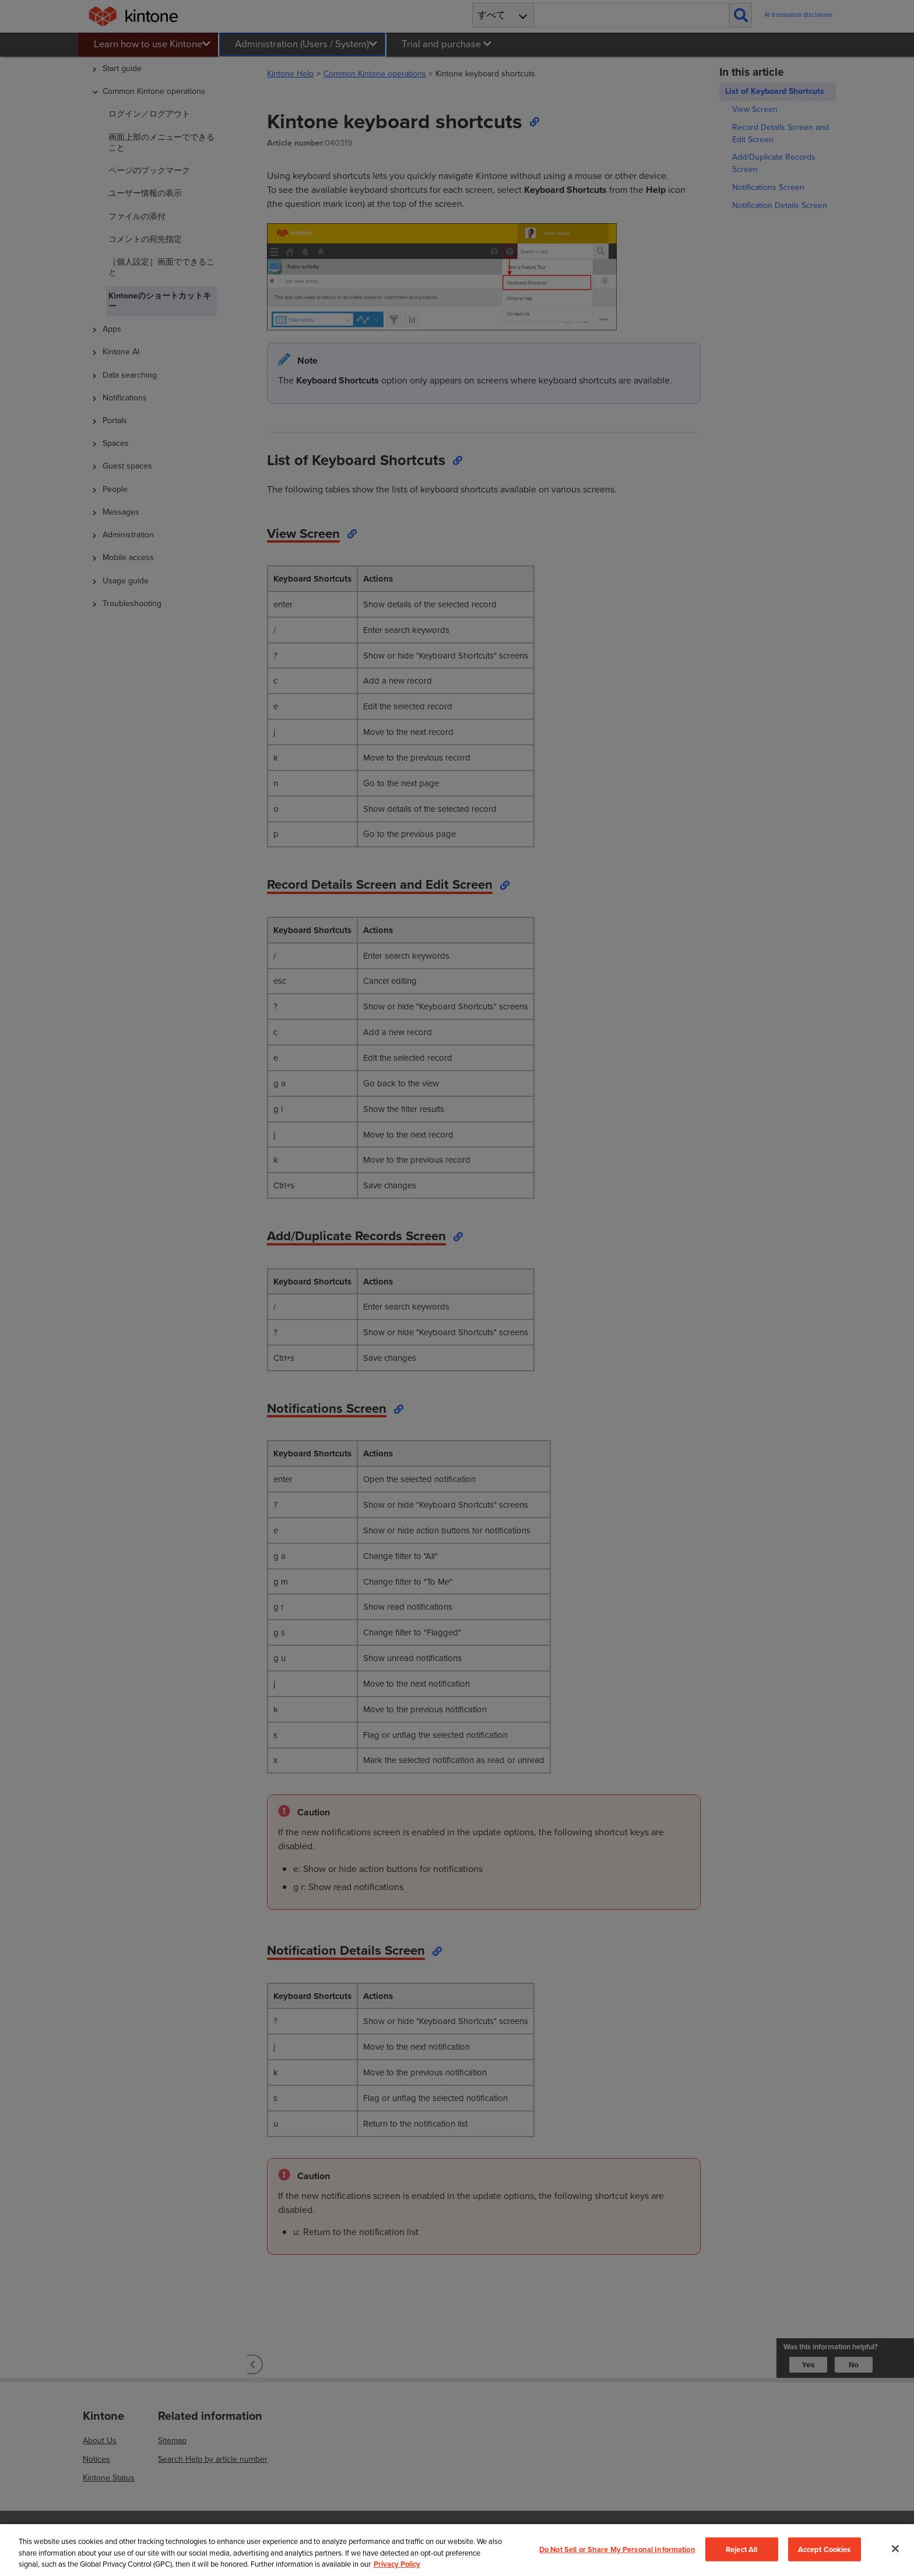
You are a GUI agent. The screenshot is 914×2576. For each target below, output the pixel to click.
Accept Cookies (824, 2548)
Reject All (741, 2548)
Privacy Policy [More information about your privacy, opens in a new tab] (397, 2564)
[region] (457, 2550)
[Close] (895, 2548)
